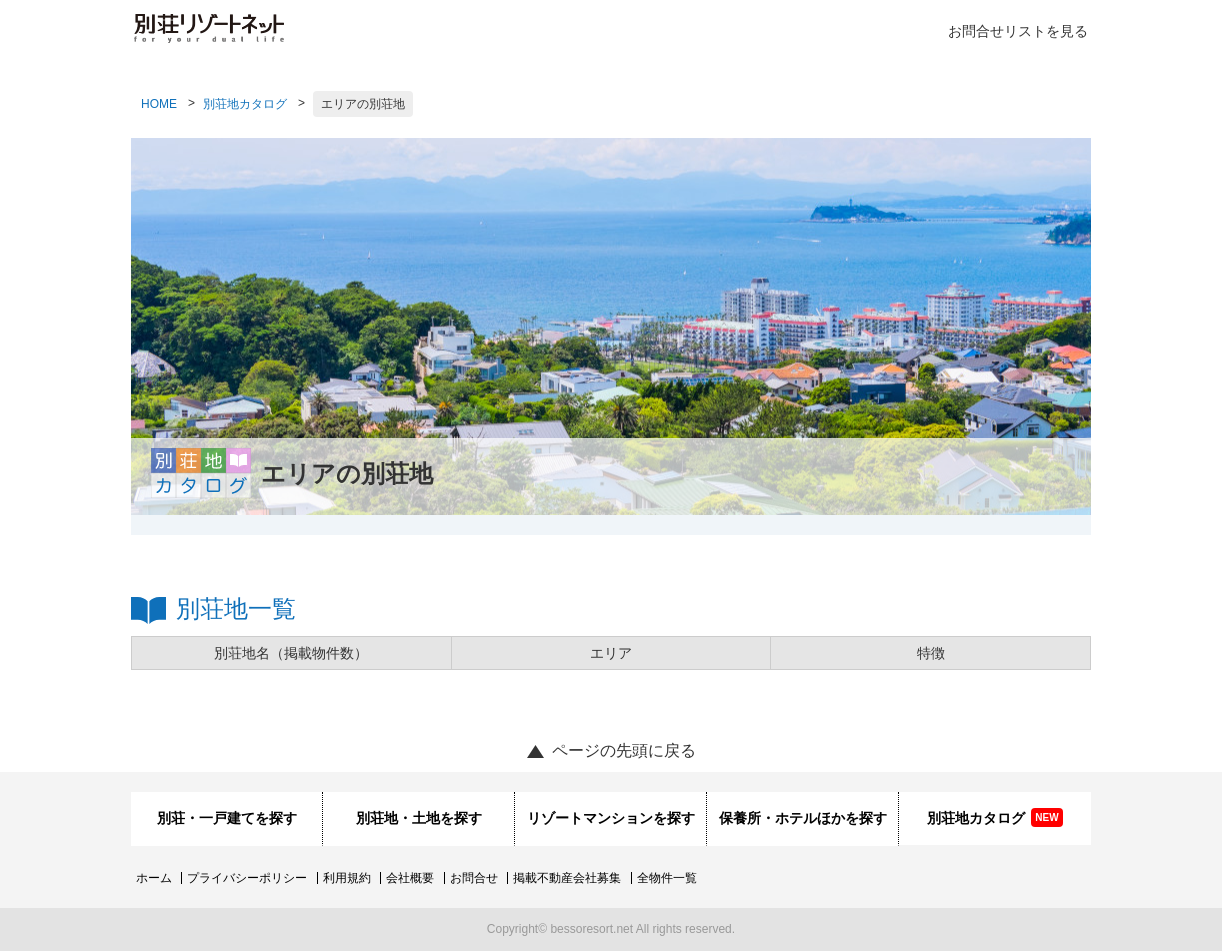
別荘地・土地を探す (419, 818)
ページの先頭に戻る (624, 750)
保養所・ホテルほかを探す (803, 818)
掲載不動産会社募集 (567, 878)
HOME (159, 104)
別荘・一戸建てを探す (227, 818)
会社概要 (410, 878)
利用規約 (347, 878)
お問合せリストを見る (1018, 31)
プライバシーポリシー (247, 878)
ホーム (154, 878)
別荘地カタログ (245, 104)
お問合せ (474, 878)
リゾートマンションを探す (611, 818)
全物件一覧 (667, 878)
